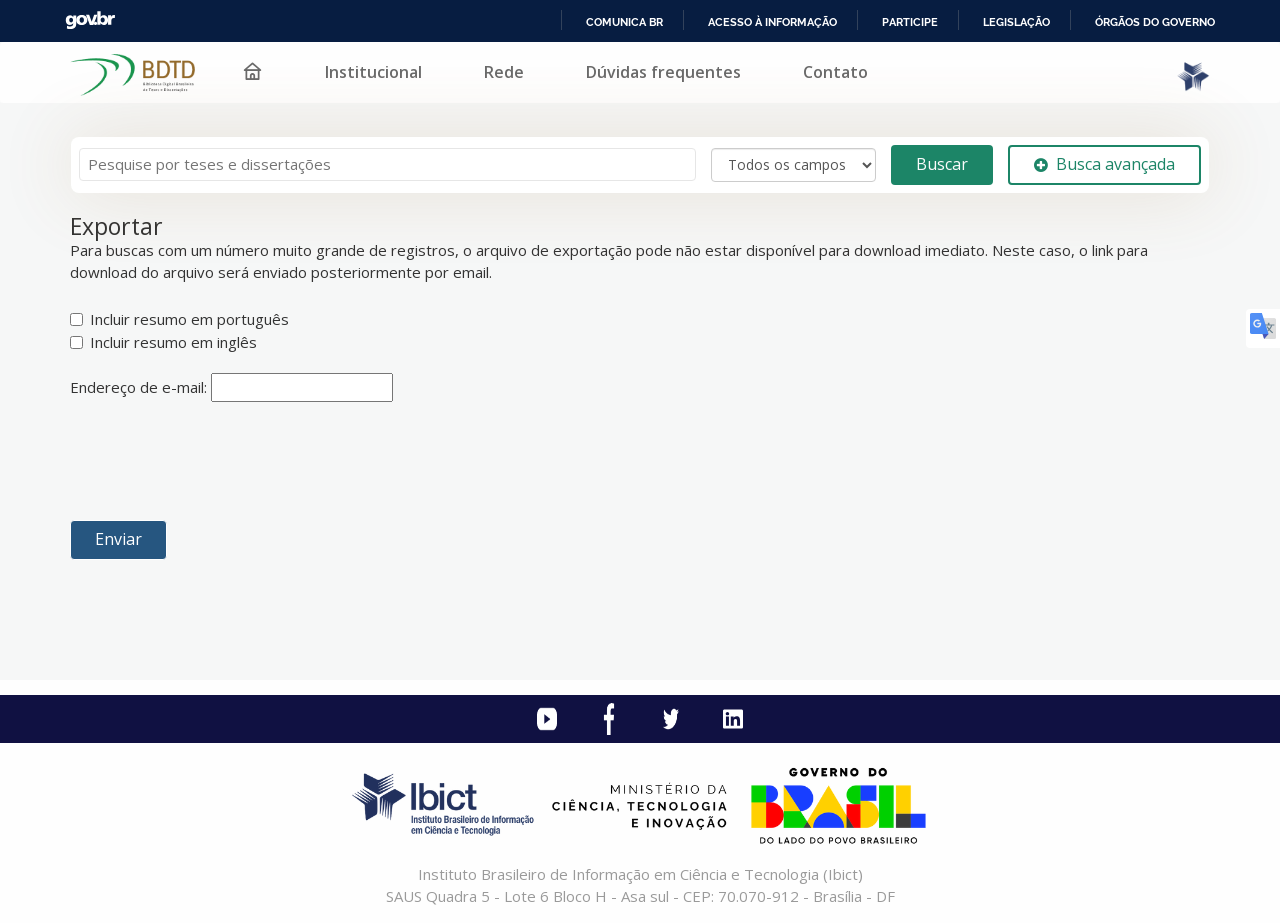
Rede (504, 72)
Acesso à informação (772, 22)
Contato (835, 72)
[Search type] (793, 165)
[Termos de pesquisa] (387, 164)
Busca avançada (1104, 164)
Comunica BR (624, 22)
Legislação (1016, 22)
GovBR (90, 20)
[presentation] (222, 461)
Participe (910, 22)
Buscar (942, 164)
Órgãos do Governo (1155, 22)
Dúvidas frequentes (663, 72)
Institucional (373, 72)
